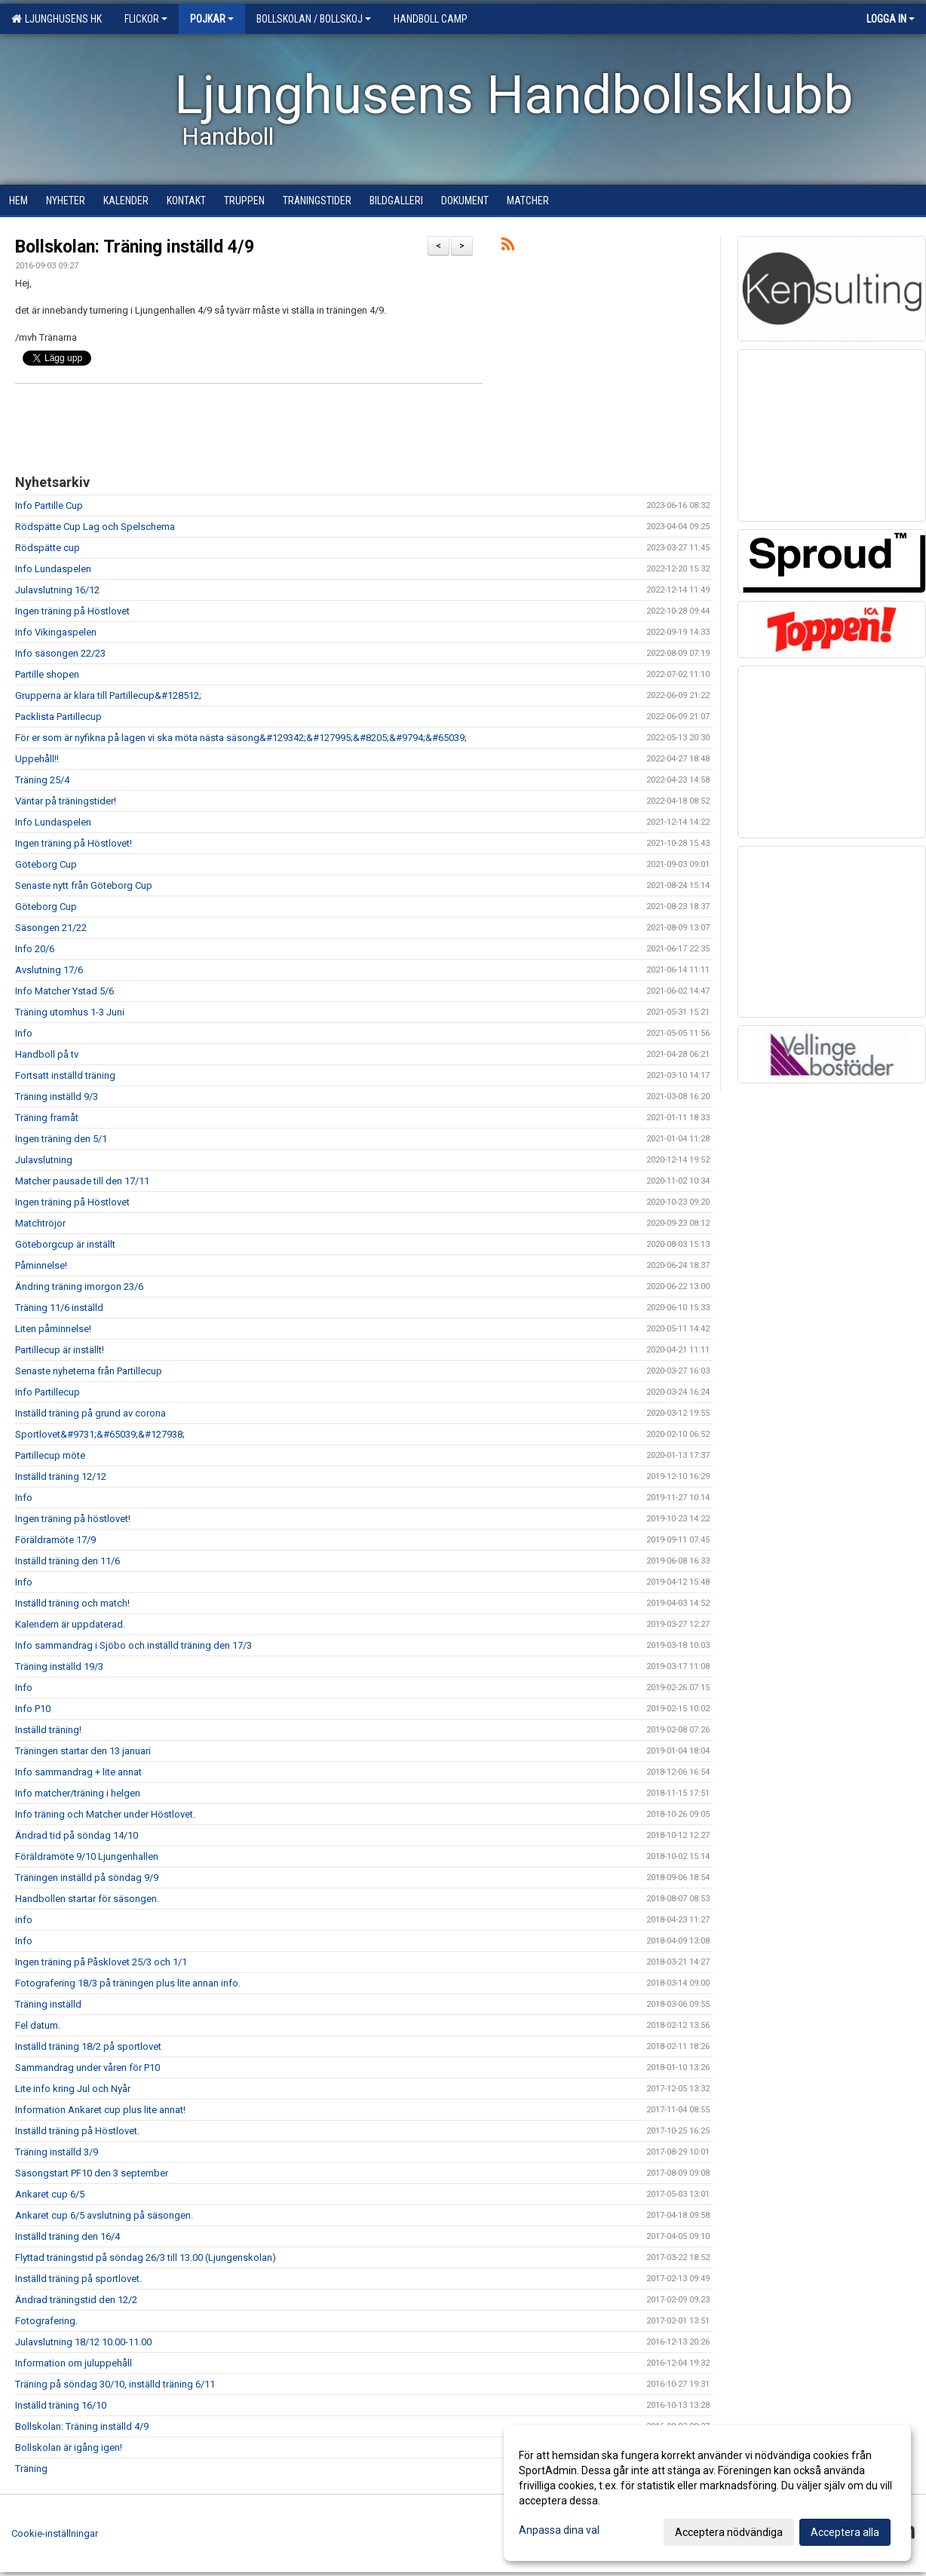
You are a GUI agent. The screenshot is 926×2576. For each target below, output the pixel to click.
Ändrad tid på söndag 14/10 (76, 1835)
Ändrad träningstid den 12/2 (76, 2299)
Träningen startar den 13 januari (83, 1751)
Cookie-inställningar (54, 2533)
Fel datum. (37, 2025)
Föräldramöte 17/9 (55, 1539)
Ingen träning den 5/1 (61, 1138)
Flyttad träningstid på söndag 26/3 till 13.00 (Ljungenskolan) (145, 2257)
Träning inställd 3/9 (56, 2152)
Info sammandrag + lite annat (78, 1772)
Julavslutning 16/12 (57, 590)
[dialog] (707, 2493)
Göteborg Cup (46, 864)
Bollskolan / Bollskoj (313, 19)
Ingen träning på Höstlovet (72, 611)
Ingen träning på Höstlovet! (73, 843)
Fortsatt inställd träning (65, 1075)
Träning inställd (48, 2004)
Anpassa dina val (559, 2530)
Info (23, 1033)
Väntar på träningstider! (65, 801)
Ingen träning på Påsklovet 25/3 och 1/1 (101, 1962)
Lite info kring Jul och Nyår (72, 2088)
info (23, 1919)
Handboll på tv (46, 1054)
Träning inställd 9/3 (56, 1096)
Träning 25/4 (42, 780)
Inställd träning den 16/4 (67, 2236)
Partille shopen (47, 674)
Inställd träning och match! (72, 1603)
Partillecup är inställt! (59, 1349)
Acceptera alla (845, 2532)
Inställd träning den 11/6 (67, 1561)
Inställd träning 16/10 (60, 2405)
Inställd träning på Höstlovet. (77, 2130)
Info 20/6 (34, 948)
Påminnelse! (41, 1265)
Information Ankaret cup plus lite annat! (100, 2109)
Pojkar (212, 19)
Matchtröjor (40, 1223)
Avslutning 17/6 (49, 970)
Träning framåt (46, 1117)
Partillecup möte (50, 1455)
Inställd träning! (48, 1729)
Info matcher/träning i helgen (77, 1793)
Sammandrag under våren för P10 (87, 2067)
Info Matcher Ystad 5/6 (64, 991)
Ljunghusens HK (56, 19)
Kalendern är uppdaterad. (70, 1624)
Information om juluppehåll (73, 2363)
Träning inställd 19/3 (59, 1666)
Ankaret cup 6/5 (49, 2194)
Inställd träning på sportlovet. (78, 2278)
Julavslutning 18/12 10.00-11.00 (83, 2342)
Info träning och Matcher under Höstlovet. (105, 1814)
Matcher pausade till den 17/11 (82, 1181)
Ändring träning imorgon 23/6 (79, 1286)
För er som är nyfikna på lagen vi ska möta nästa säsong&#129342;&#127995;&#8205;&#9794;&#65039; (241, 737)
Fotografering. (46, 2320)
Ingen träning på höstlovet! (72, 1518)
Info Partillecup (47, 1392)
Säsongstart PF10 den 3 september (91, 2173)
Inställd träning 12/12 (60, 1476)
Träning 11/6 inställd (59, 1307)
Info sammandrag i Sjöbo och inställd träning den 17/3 (133, 1645)
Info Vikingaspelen (56, 632)
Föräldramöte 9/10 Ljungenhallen (86, 1856)
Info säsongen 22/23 (60, 653)
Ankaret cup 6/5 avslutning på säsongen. (104, 2215)
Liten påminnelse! (53, 1328)
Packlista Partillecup (58, 716)
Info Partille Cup (49, 505)
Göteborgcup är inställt (65, 1244)
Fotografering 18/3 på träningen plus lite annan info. (128, 1983)
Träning (31, 2468)
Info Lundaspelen (53, 568)
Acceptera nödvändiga (729, 2532)
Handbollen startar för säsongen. (87, 1898)
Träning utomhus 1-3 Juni (69, 1012)
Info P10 (33, 1708)
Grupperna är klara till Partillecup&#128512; (108, 695)
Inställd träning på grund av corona (90, 1413)
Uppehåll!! (37, 758)
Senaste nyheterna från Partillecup (88, 1371)
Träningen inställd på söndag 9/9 (86, 1877)
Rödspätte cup (47, 547)
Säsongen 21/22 (51, 927)
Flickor (145, 19)
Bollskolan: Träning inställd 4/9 (134, 247)
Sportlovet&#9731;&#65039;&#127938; (100, 1434)
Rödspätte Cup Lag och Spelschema (95, 526)
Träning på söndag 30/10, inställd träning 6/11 (115, 2384)
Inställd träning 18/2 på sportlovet (88, 2046)
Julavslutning (43, 1159)
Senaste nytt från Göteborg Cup (83, 885)
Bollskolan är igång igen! (68, 2447)
